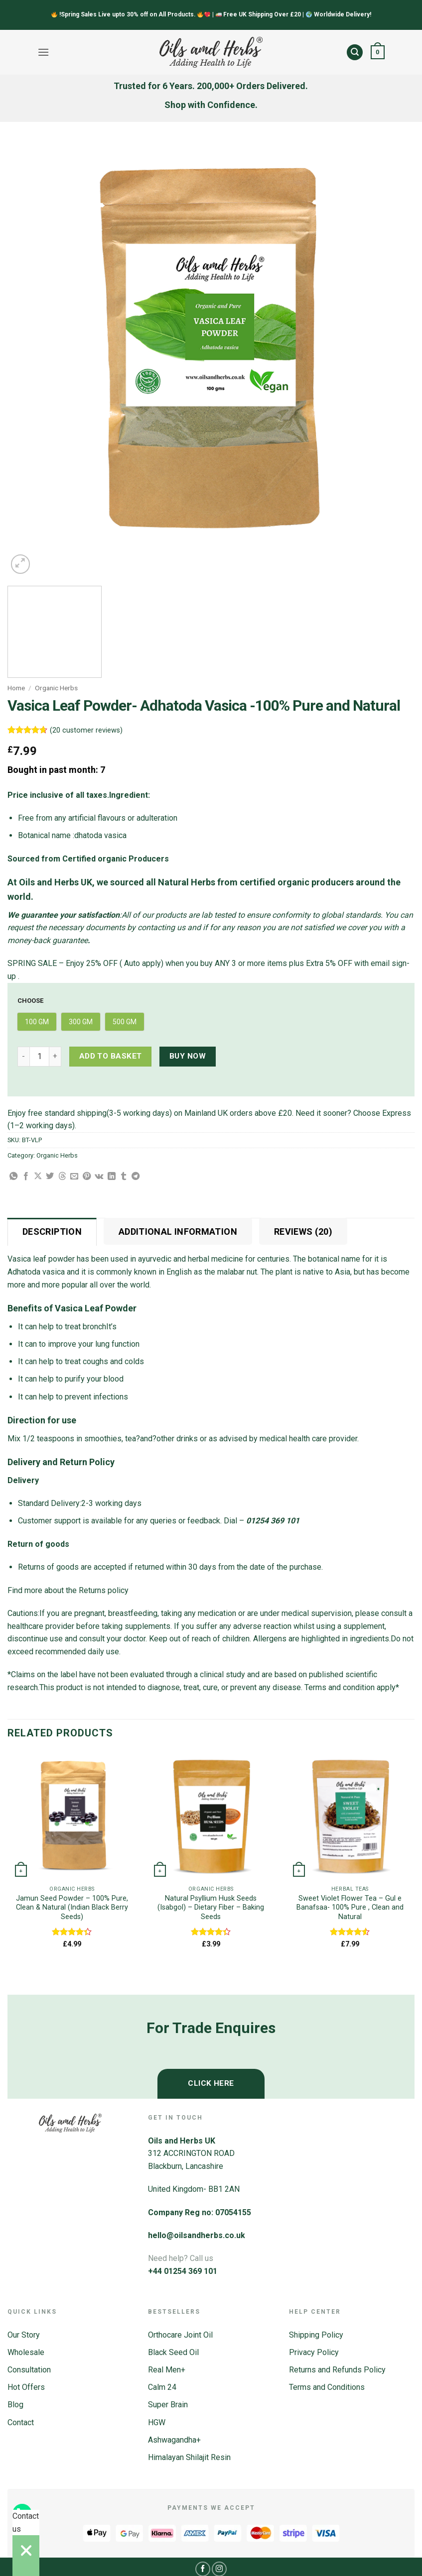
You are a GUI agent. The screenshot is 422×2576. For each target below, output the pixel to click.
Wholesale (25, 2352)
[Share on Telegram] (136, 1176)
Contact (20, 2422)
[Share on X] (38, 1176)
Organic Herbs (56, 688)
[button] (43, 52)
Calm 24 (162, 2387)
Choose (30, 1000)
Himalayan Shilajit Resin (189, 2457)
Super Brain (168, 2404)
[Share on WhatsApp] (13, 1176)
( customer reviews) (86, 730)
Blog (15, 2404)
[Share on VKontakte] (99, 1176)
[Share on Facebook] (26, 1176)
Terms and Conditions (327, 2387)
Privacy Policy (314, 2352)
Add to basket (110, 1056)
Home (16, 688)
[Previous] (12, 1977)
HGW (156, 2422)
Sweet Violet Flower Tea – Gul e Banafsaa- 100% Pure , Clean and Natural (350, 1907)
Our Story (23, 2335)
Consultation (29, 2369)
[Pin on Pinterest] (87, 1176)
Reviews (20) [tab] (303, 1231)
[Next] (44, 558)
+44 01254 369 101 (182, 2271)
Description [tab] (52, 1231)
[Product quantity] (39, 1057)
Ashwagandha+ (174, 2440)
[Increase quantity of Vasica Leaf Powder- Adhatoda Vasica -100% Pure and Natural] (55, 1057)
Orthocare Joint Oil (180, 2335)
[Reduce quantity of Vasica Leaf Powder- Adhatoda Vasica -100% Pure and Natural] (23, 1057)
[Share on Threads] (62, 1176)
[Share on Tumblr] (124, 1176)
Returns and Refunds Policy (337, 2369)
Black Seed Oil (173, 2352)
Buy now (187, 1056)
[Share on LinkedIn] (112, 1176)
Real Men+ (166, 2369)
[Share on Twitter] (50, 1176)
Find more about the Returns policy (68, 1590)
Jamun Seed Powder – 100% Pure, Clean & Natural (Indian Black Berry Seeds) (72, 1907)
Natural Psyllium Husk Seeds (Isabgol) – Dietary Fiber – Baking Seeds (210, 1907)
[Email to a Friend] (74, 1176)
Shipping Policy (316, 2335)
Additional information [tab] (178, 1231)
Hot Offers (26, 2387)
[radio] (36, 1022)
